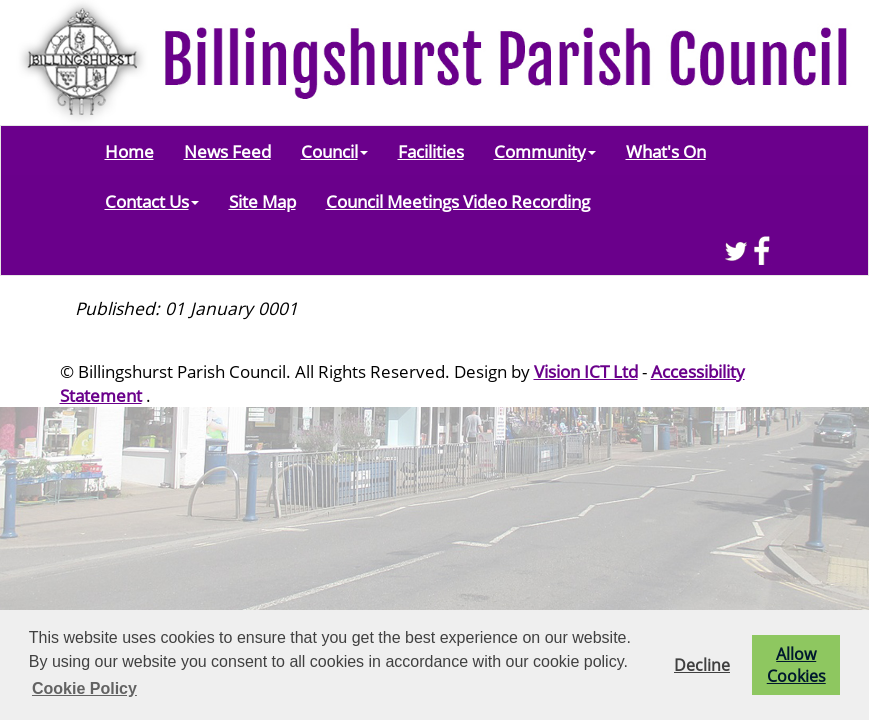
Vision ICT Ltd (586, 371)
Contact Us (152, 201)
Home (129, 151)
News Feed (227, 151)
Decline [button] (702, 665)
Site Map (262, 201)
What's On (666, 151)
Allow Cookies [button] (796, 665)
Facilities (431, 151)
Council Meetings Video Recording (458, 201)
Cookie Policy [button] (84, 688)
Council (334, 151)
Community (545, 151)
